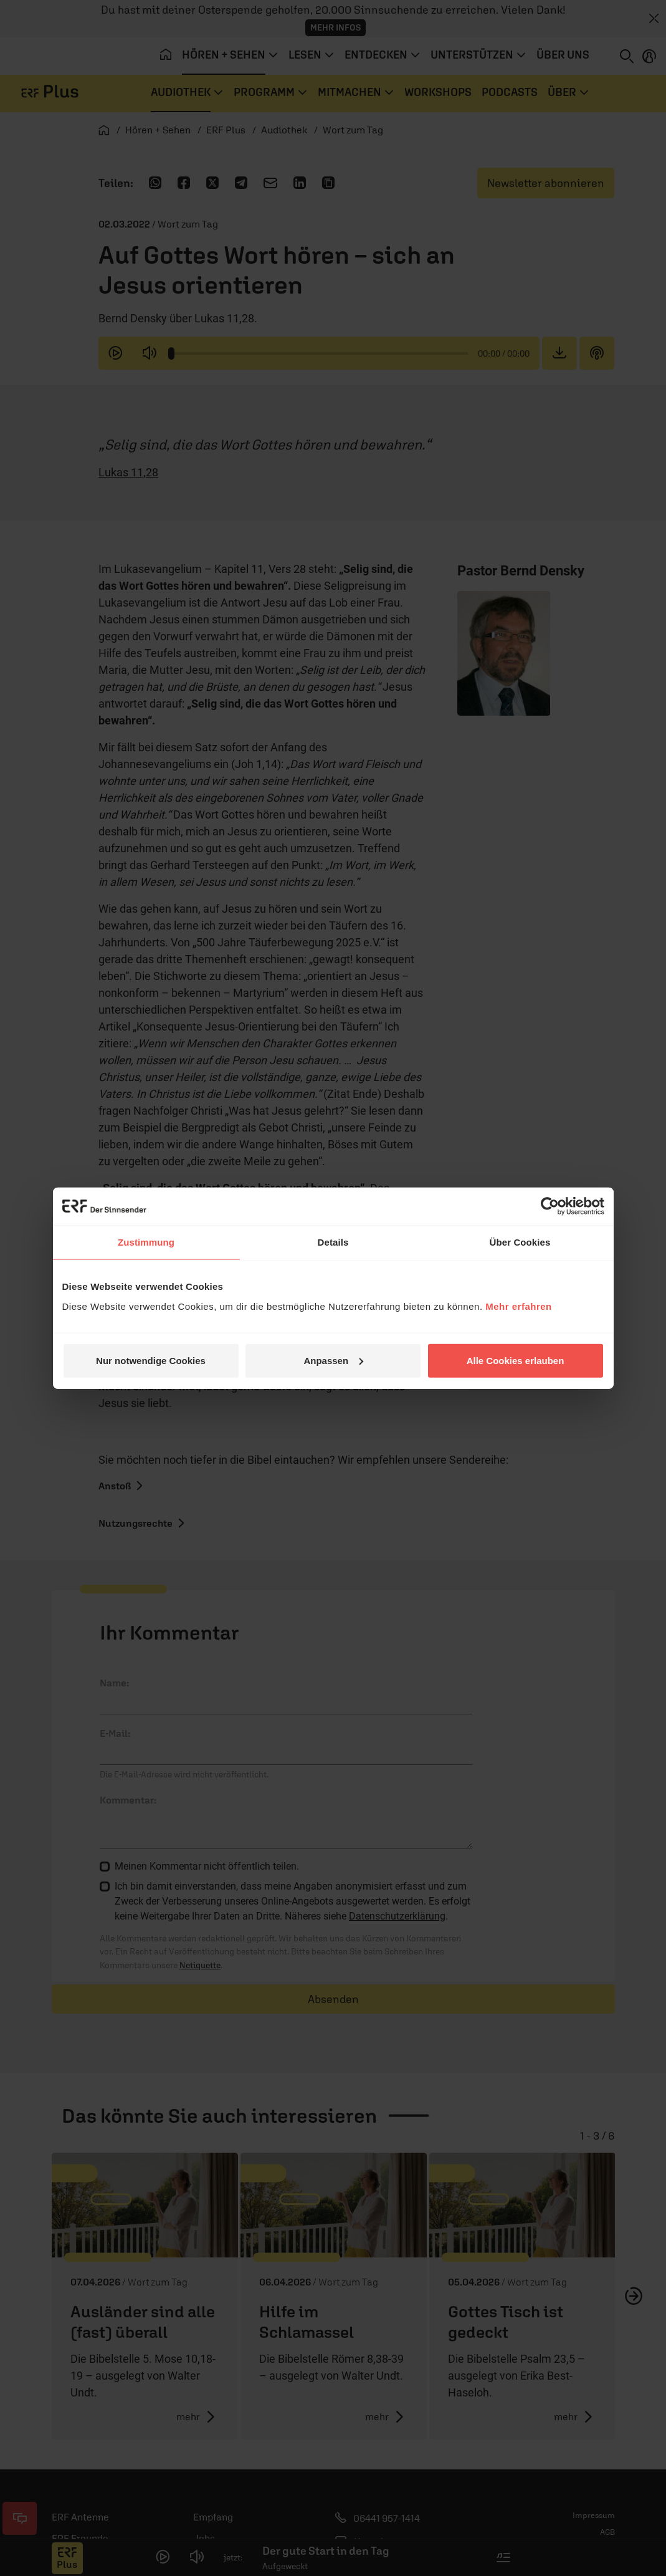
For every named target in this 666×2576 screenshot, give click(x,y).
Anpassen (333, 1360)
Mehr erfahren (518, 1305)
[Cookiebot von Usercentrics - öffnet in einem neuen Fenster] (549, 1206)
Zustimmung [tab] (146, 1242)
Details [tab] (333, 1242)
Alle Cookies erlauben (515, 1360)
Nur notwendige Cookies (151, 1360)
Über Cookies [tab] (520, 1242)
